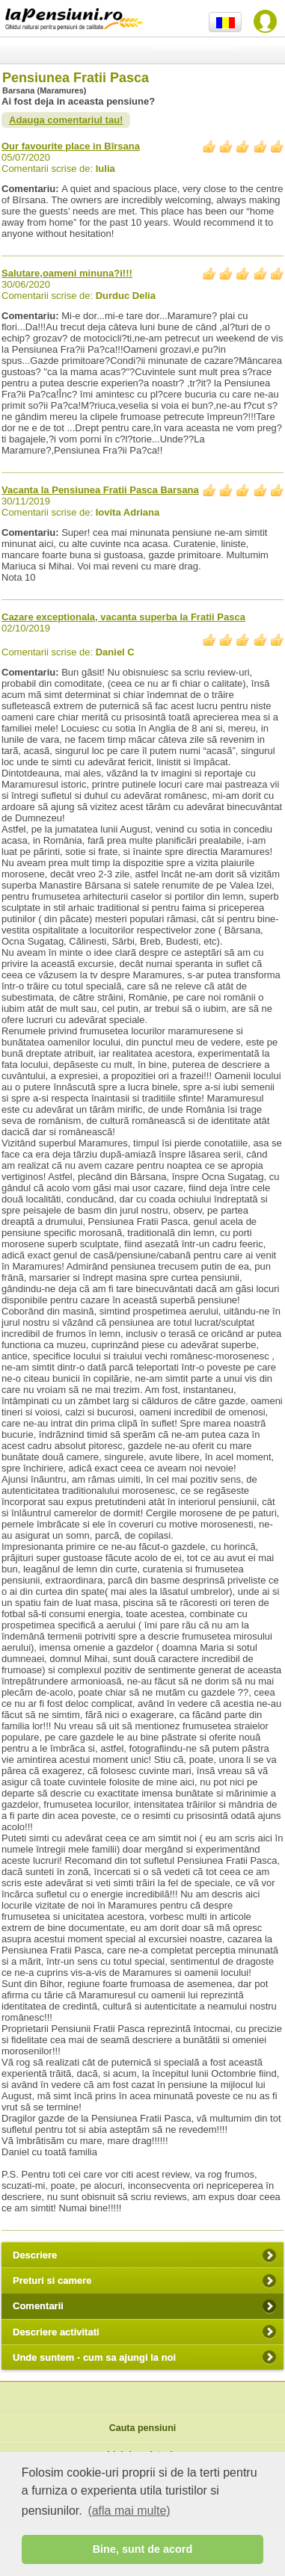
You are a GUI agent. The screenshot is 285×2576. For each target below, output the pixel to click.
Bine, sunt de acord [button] (143, 2549)
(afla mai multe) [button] (129, 2510)
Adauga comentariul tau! (66, 120)
